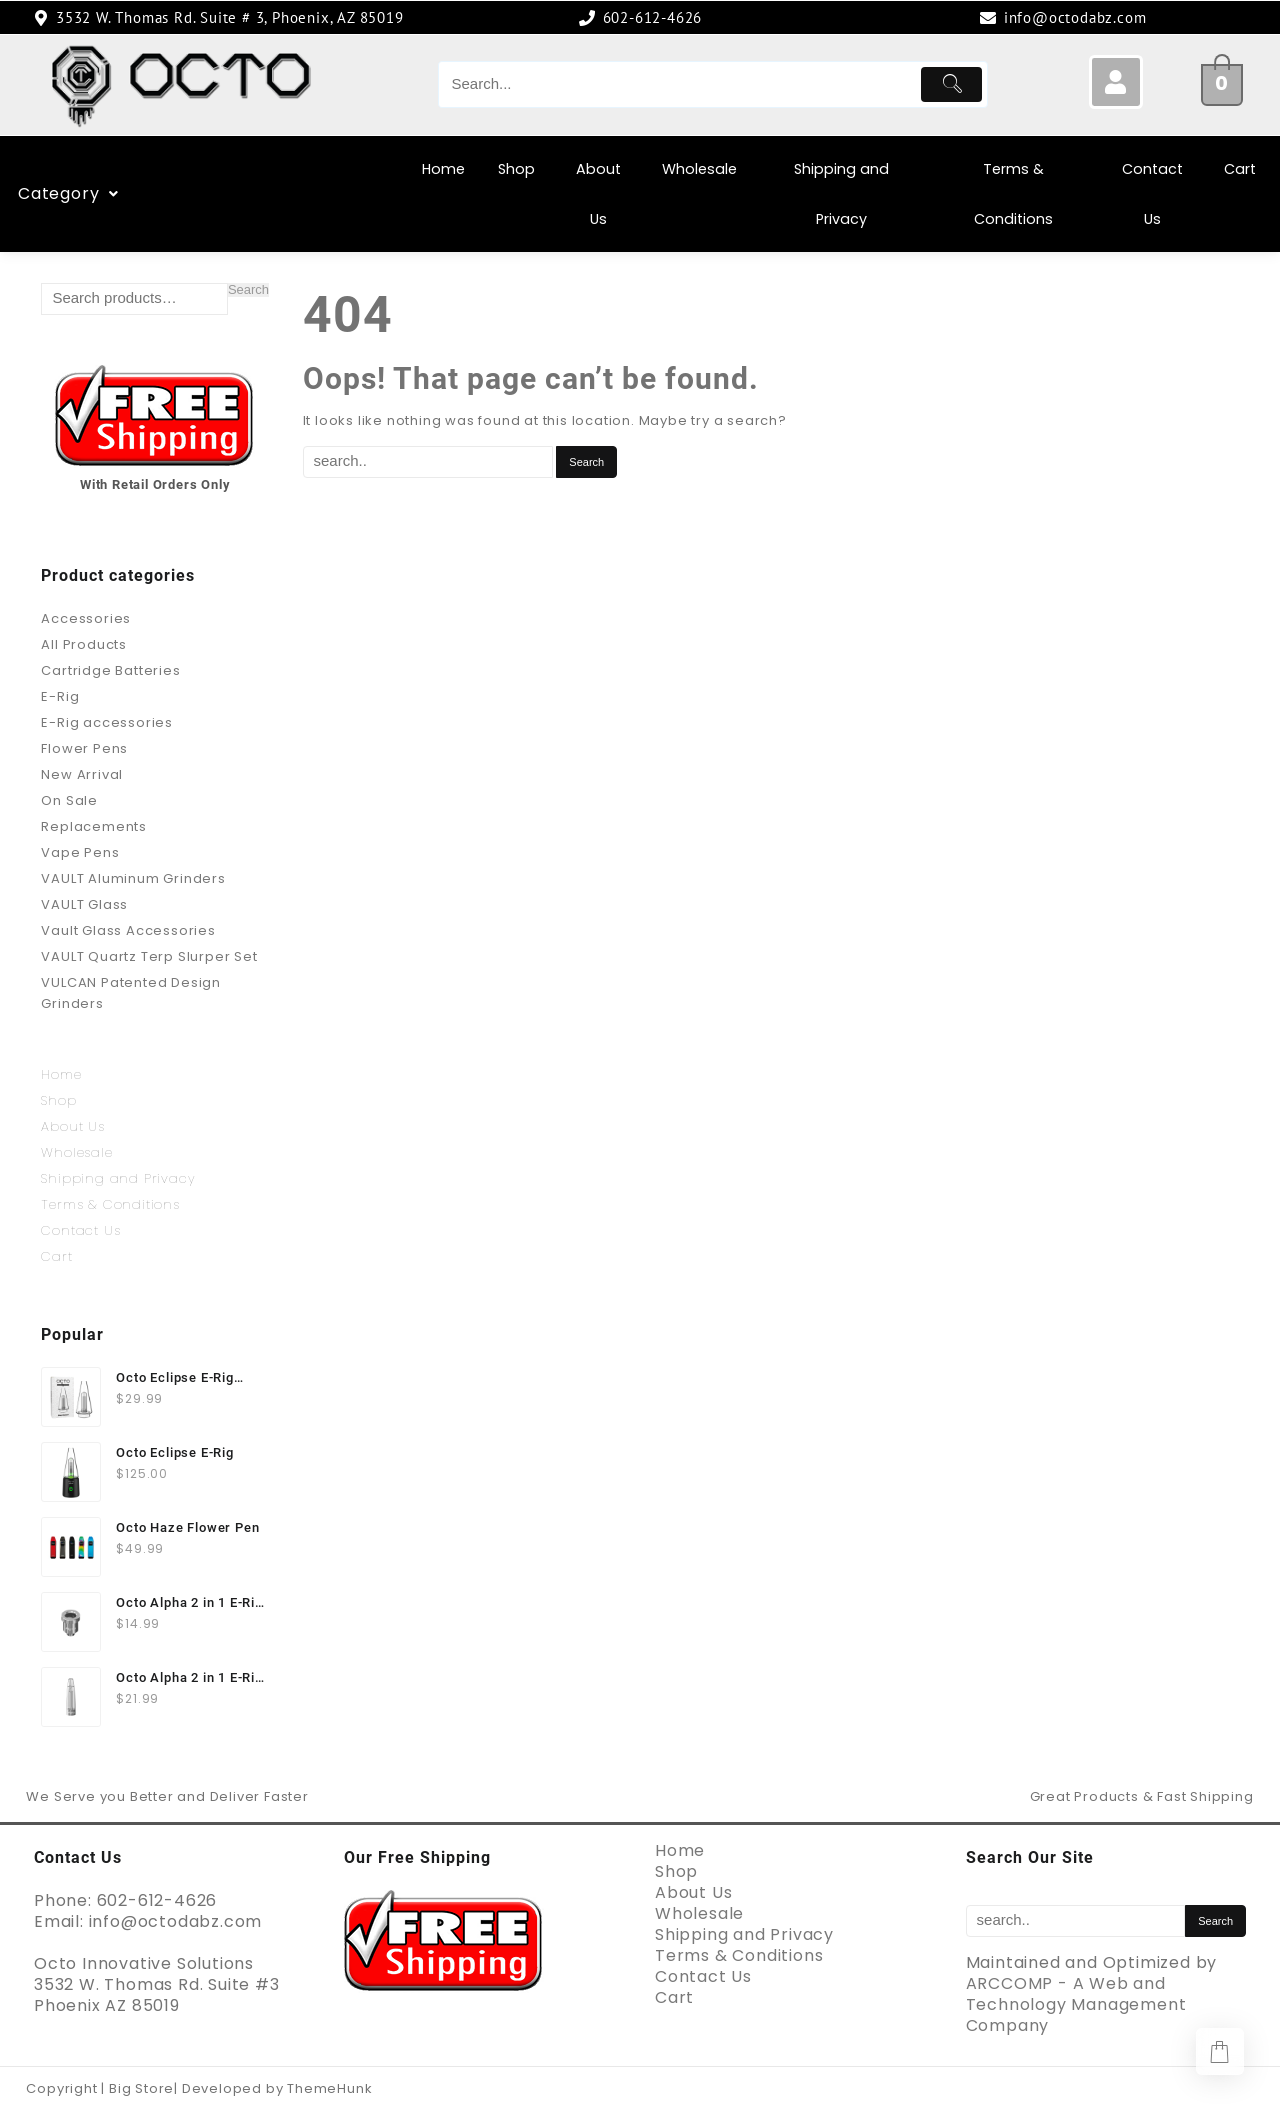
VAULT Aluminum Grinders (133, 878)
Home (443, 169)
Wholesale (699, 169)
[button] (205, 194)
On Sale (69, 800)
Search (248, 290)
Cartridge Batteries (110, 670)
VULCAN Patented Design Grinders (131, 993)
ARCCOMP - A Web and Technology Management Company (1076, 2004)
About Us (598, 194)
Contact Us (1152, 194)
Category (205, 193)
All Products (84, 644)
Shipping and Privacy (841, 194)
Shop (516, 169)
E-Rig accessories (107, 722)
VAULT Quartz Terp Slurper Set (149, 956)
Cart (1240, 169)
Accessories (86, 618)
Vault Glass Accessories (128, 930)
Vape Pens (80, 852)
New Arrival (82, 774)
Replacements (94, 826)
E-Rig (60, 696)
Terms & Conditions (1013, 194)
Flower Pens (84, 748)
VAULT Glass (84, 904)
